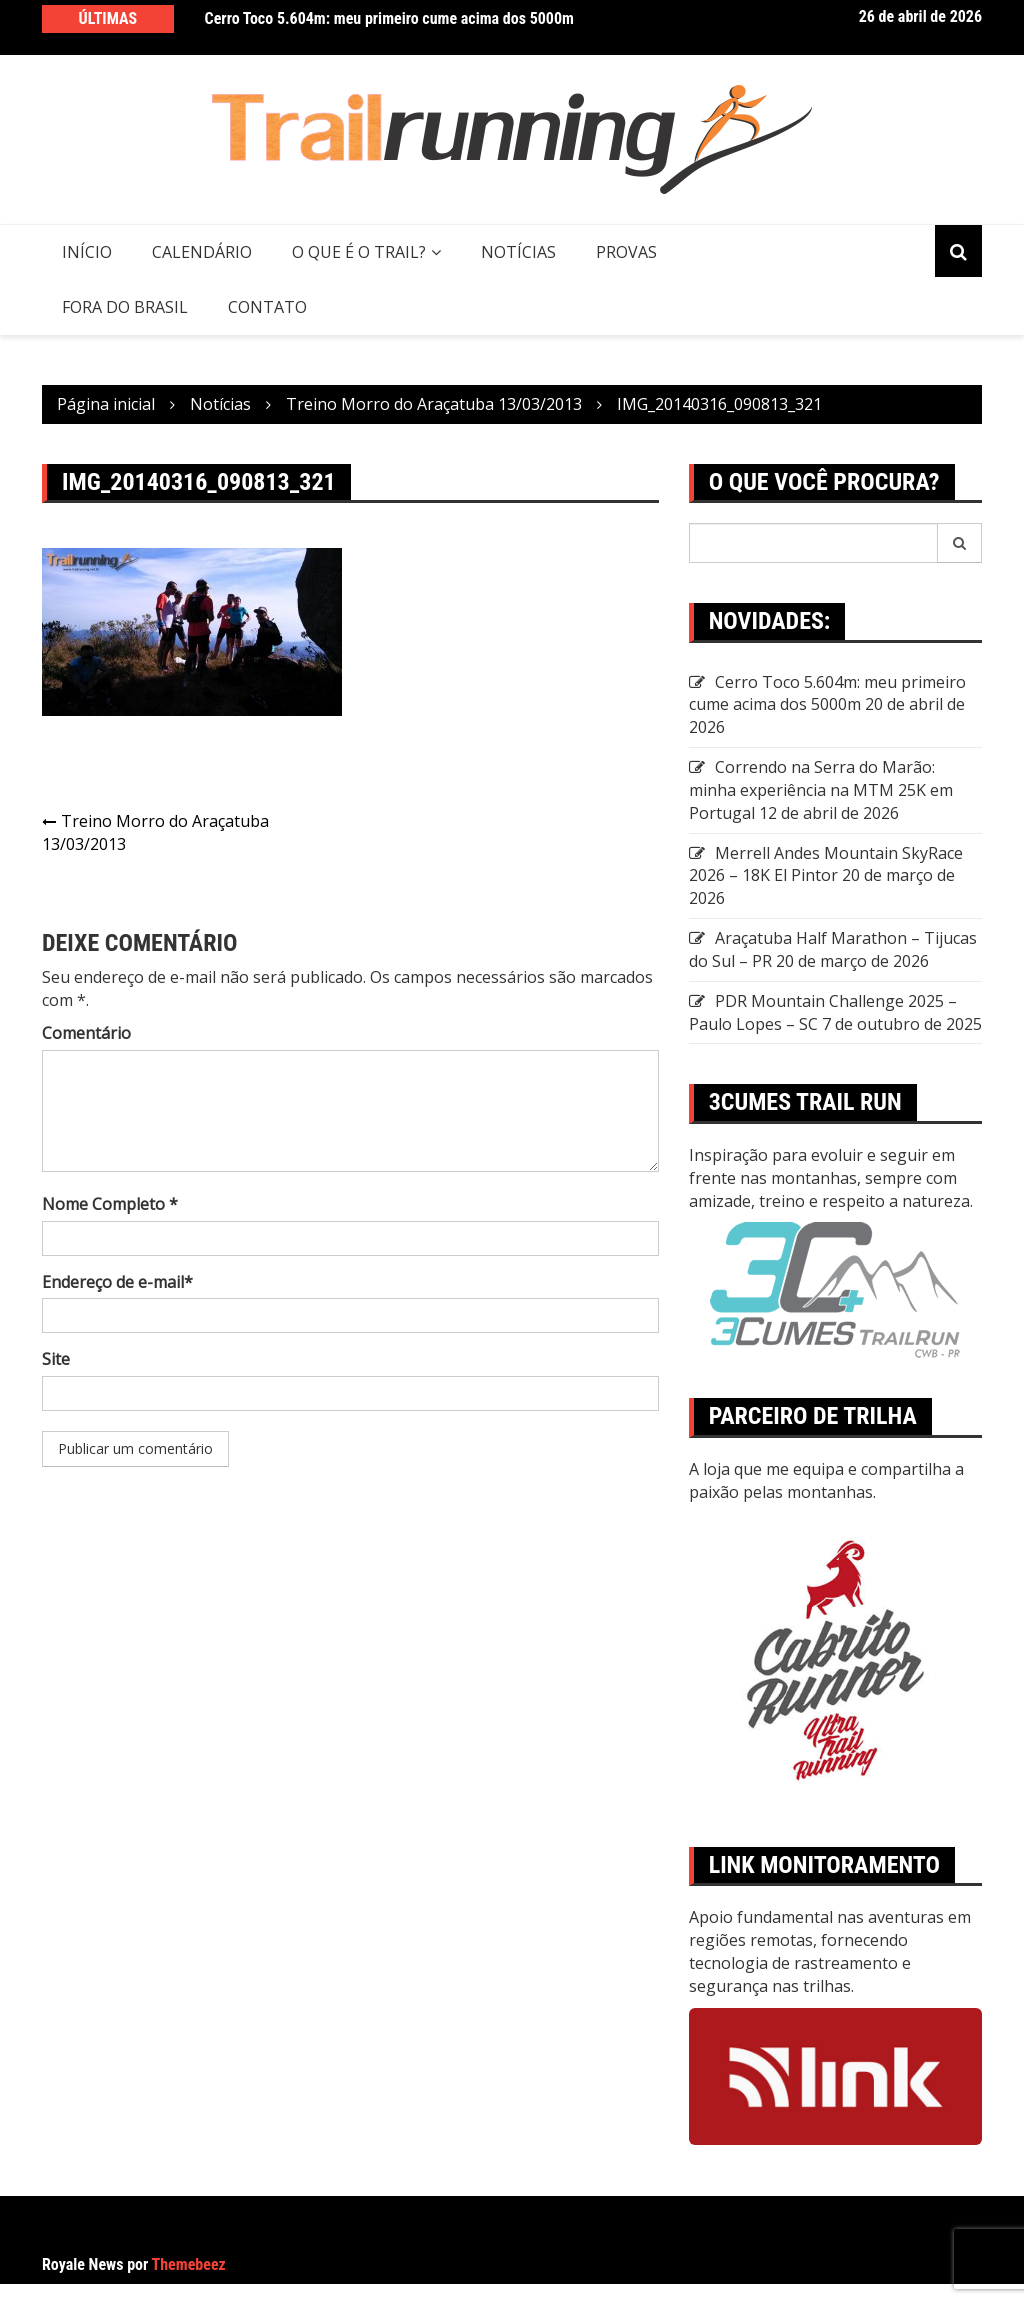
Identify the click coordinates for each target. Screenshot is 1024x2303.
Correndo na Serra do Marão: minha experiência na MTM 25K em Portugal (821, 790)
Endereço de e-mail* (117, 1282)
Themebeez (189, 2264)
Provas (626, 252)
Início (87, 252)
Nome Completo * (110, 1204)
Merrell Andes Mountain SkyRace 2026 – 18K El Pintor (826, 864)
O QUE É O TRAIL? (359, 252)
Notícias (518, 252)
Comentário (86, 1033)
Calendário (202, 252)
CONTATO (267, 307)
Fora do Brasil (125, 307)
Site (56, 1359)
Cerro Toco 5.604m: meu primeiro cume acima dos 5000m (389, 18)
